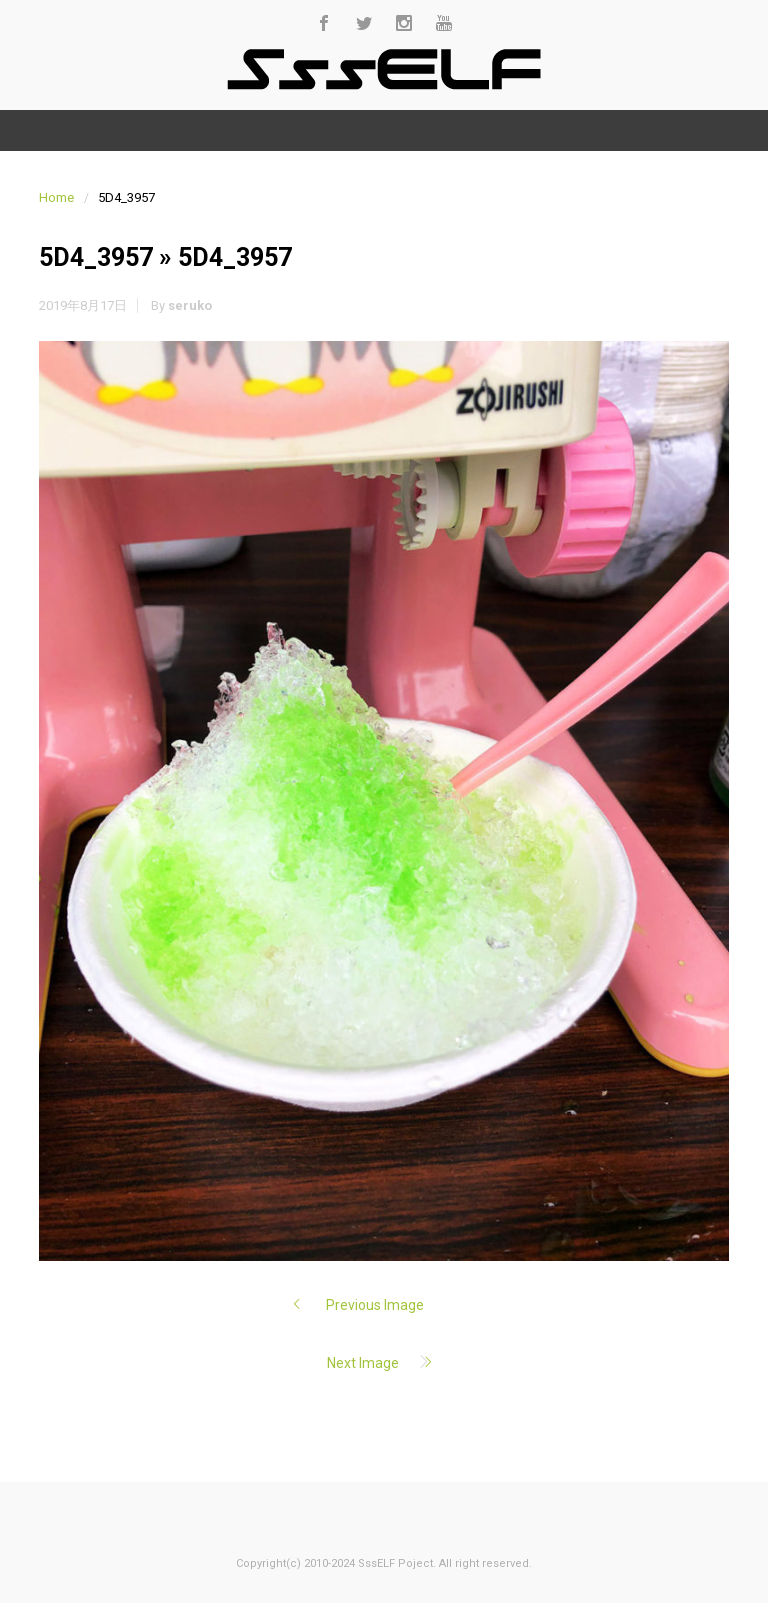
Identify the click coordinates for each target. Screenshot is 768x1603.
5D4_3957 (96, 257)
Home (56, 197)
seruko (190, 305)
